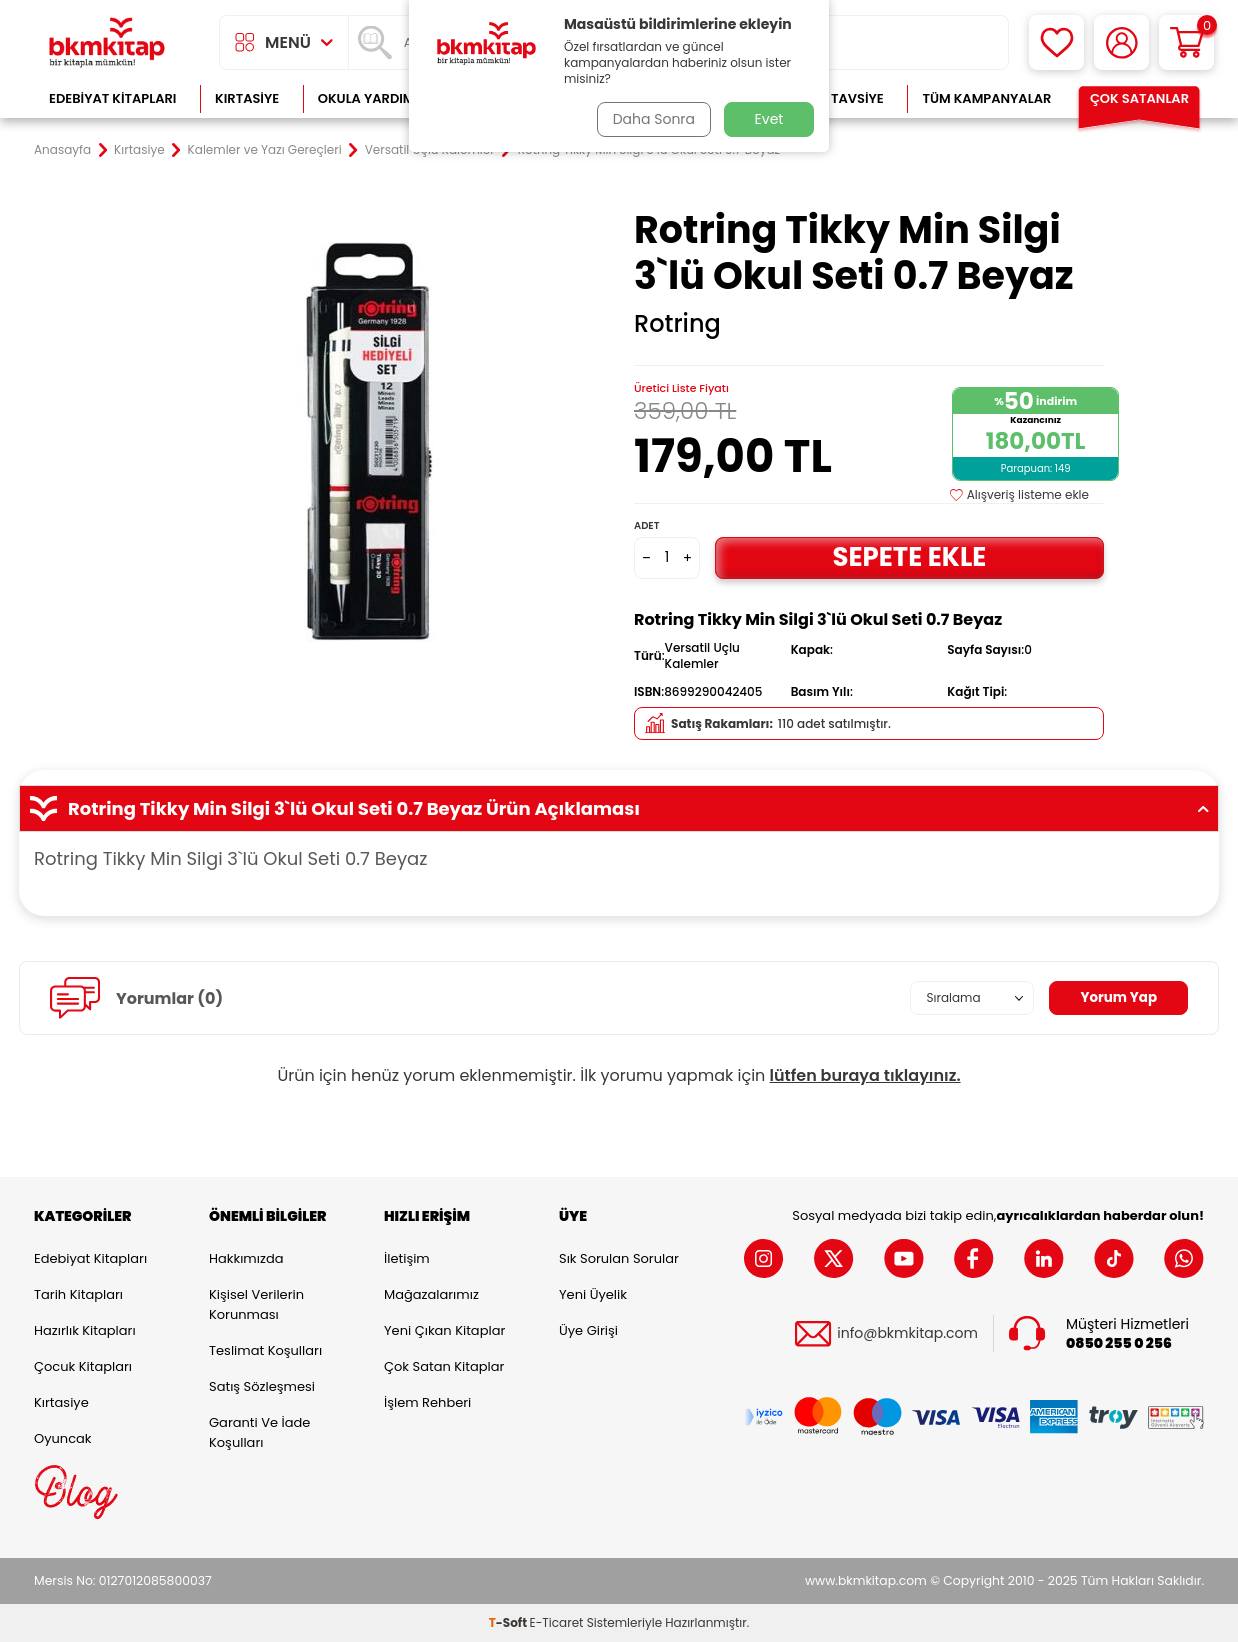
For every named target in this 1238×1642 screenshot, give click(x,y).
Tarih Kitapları (78, 1294)
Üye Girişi (588, 1330)
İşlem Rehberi (427, 1402)
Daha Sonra (652, 119)
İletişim (407, 1258)
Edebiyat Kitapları (112, 98)
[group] (369, 442)
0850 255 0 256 (1119, 1342)
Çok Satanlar (1139, 98)
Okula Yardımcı (373, 98)
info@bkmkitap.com (907, 1333)
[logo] (107, 42)
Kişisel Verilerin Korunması (256, 1304)
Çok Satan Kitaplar (444, 1366)
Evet (769, 119)
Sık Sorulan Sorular (619, 1258)
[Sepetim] (1186, 42)
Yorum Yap (1117, 998)
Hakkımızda (246, 1258)
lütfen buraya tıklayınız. (865, 1075)
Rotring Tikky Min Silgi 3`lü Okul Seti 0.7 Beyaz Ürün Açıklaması (619, 809)
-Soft (509, 1622)
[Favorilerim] (1056, 42)
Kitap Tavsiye (837, 98)
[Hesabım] (1121, 42)
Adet (646, 525)
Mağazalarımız (431, 1294)
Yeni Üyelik (593, 1294)
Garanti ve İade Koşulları (259, 1432)
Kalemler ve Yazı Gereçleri (265, 150)
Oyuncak (63, 1438)
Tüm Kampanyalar (986, 98)
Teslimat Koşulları (265, 1350)
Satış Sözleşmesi (262, 1386)
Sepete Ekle (909, 556)
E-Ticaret (557, 1622)
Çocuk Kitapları (83, 1366)
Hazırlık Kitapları (85, 1330)
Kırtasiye (247, 98)
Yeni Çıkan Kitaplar (444, 1330)
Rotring (677, 324)
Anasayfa (62, 150)
